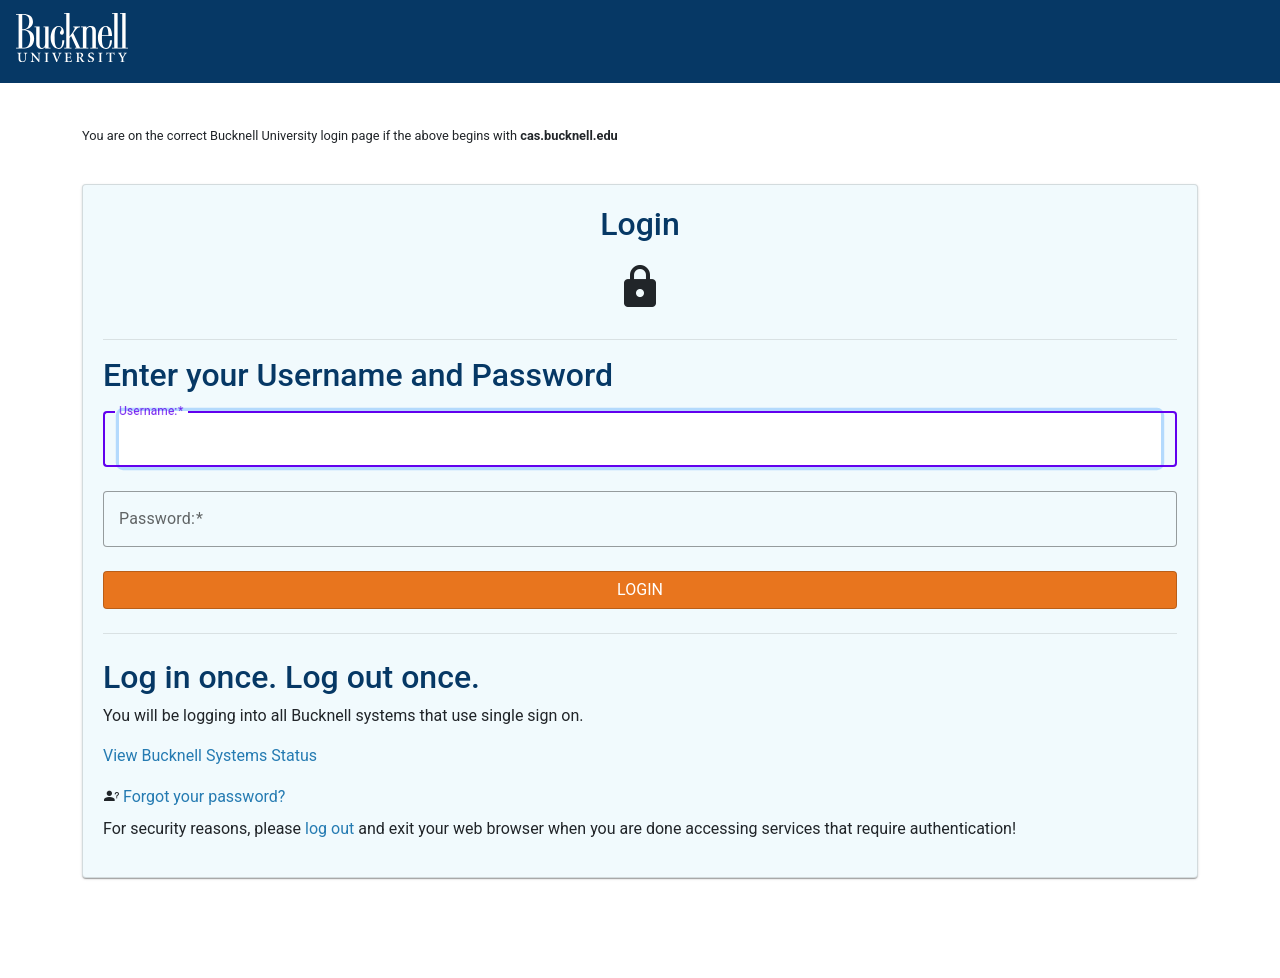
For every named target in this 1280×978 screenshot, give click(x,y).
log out (329, 828)
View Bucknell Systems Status (210, 755)
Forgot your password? (204, 796)
